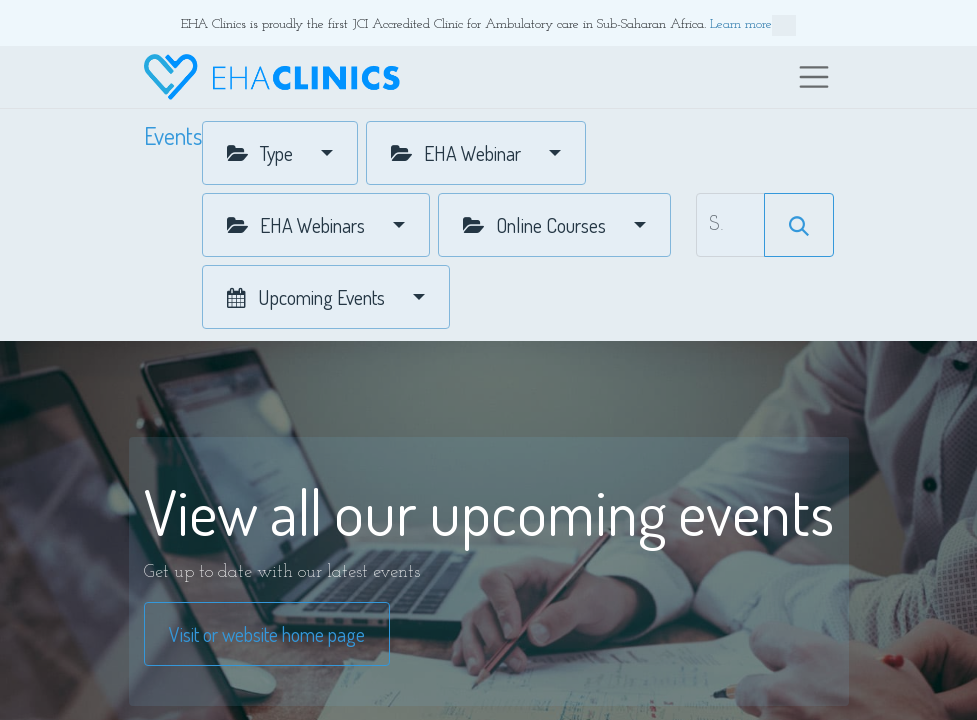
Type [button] (262, 153)
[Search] (799, 225)
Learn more (753, 25)
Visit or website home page (267, 634)
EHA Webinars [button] (298, 225)
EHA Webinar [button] (458, 153)
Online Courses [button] (536, 225)
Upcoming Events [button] (308, 297)
